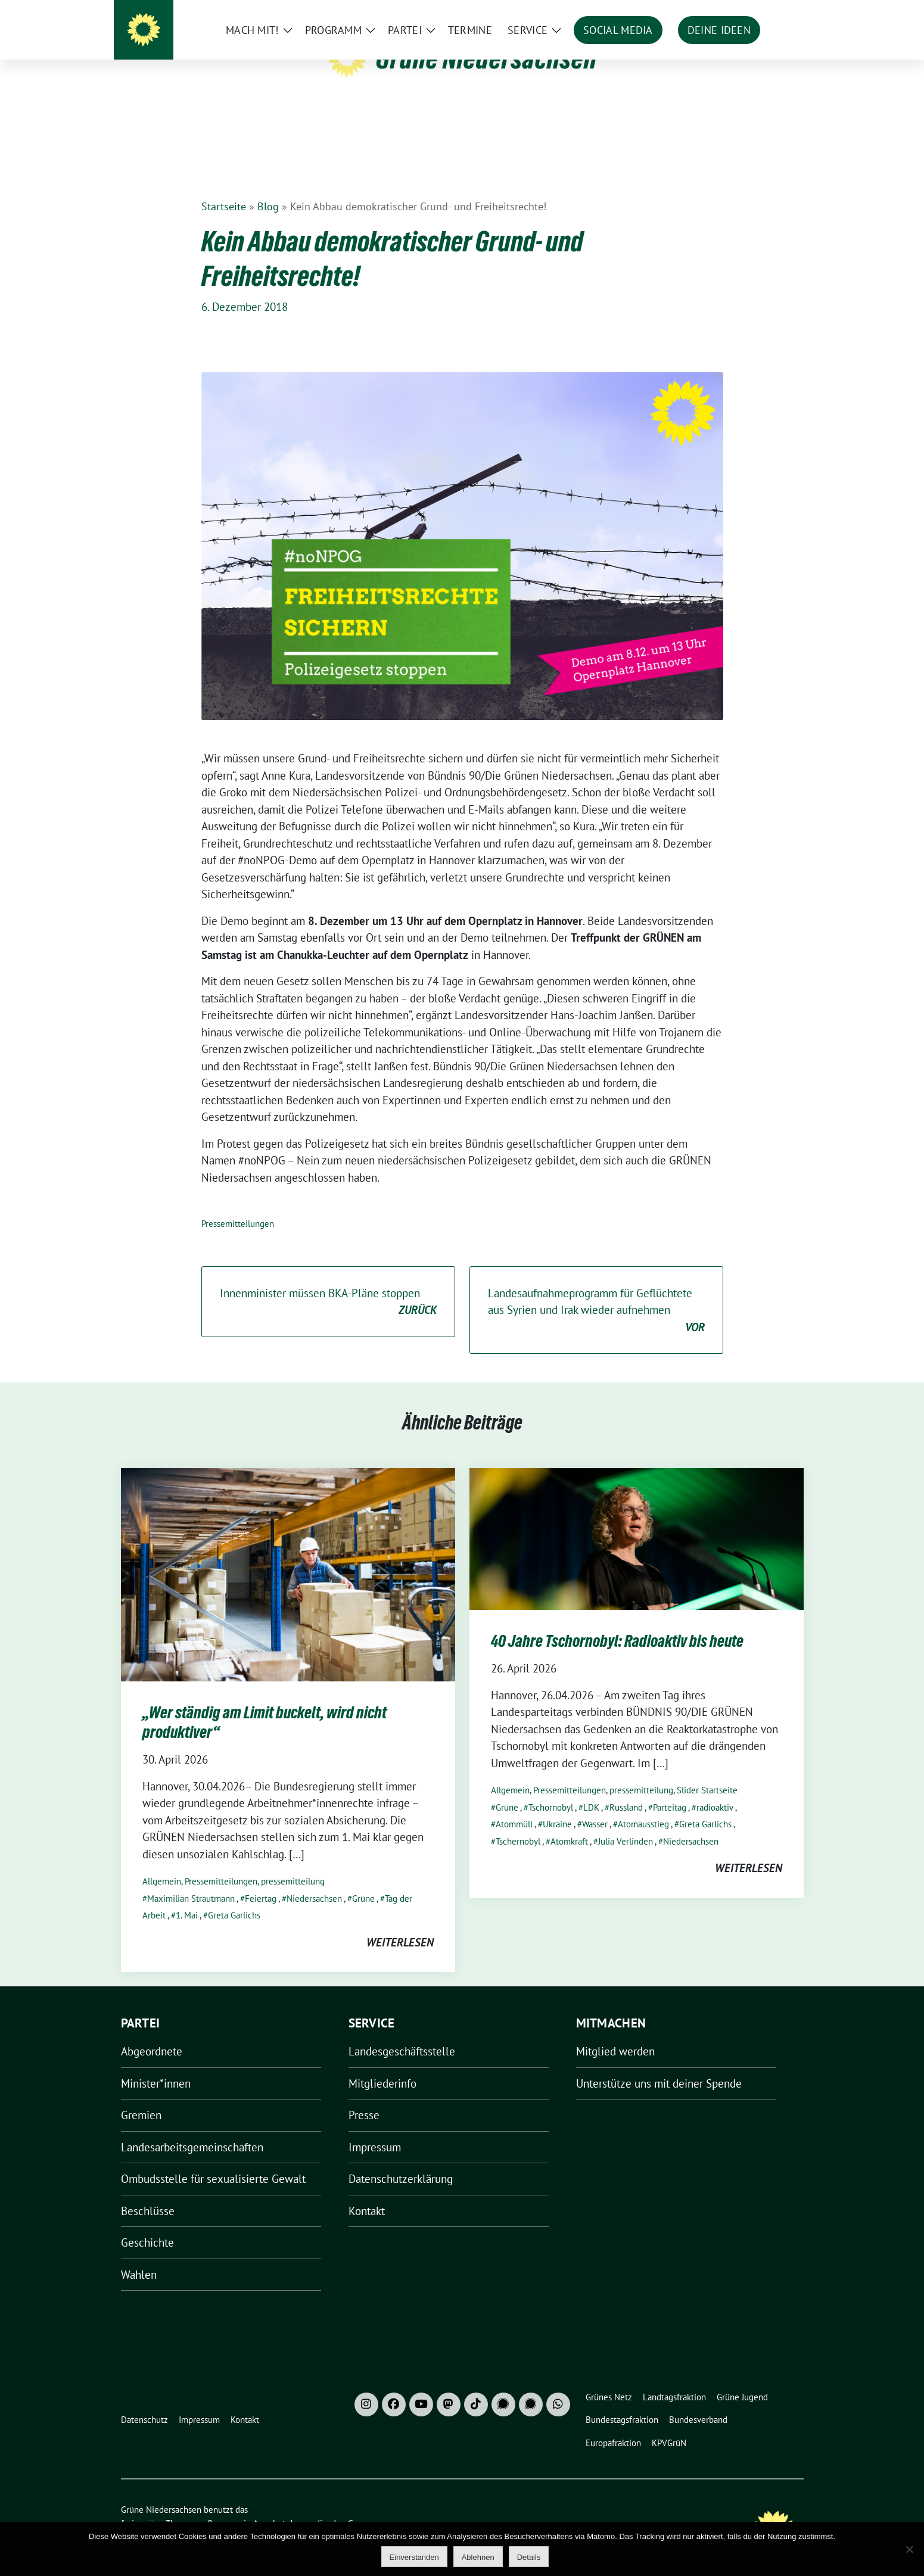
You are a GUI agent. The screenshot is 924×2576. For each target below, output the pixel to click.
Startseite (223, 188)
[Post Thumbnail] (288, 1555)
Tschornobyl (550, 1789)
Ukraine (557, 1805)
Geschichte (147, 2224)
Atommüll (514, 1805)
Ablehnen (478, 2557)
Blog (268, 188)
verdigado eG (328, 2504)
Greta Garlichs (234, 1896)
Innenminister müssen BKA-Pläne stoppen (328, 1283)
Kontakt (367, 2192)
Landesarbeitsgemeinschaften (192, 2129)
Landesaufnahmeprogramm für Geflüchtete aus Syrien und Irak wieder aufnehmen (596, 1292)
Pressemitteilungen (237, 1205)
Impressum (375, 2129)
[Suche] (765, 11)
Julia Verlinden (625, 1823)
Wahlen (139, 2256)
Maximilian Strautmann (191, 1880)
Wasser (595, 1805)
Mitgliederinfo (382, 2065)
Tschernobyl (518, 1823)
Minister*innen (156, 2065)
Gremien (141, 2096)
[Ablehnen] (909, 2549)
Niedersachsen (314, 1880)
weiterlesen (400, 1924)
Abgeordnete (151, 2033)
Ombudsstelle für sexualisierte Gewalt (213, 2160)
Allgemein (161, 1862)
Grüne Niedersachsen (486, 58)
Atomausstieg (643, 1805)
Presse (364, 2096)
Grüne (363, 1880)
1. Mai (187, 1896)
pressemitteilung (293, 1862)
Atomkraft (569, 1823)
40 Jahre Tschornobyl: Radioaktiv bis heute (617, 1622)
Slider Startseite (707, 1771)
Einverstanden (414, 2557)
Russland (626, 1789)
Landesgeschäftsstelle (402, 2033)
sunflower (213, 2504)
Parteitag (669, 1789)
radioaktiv (714, 1789)
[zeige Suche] (782, 11)
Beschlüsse (148, 2192)
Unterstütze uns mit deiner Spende (659, 2065)
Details (529, 2557)
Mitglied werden (615, 2033)
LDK (591, 1789)
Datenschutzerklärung (401, 2160)
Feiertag (260, 1880)
